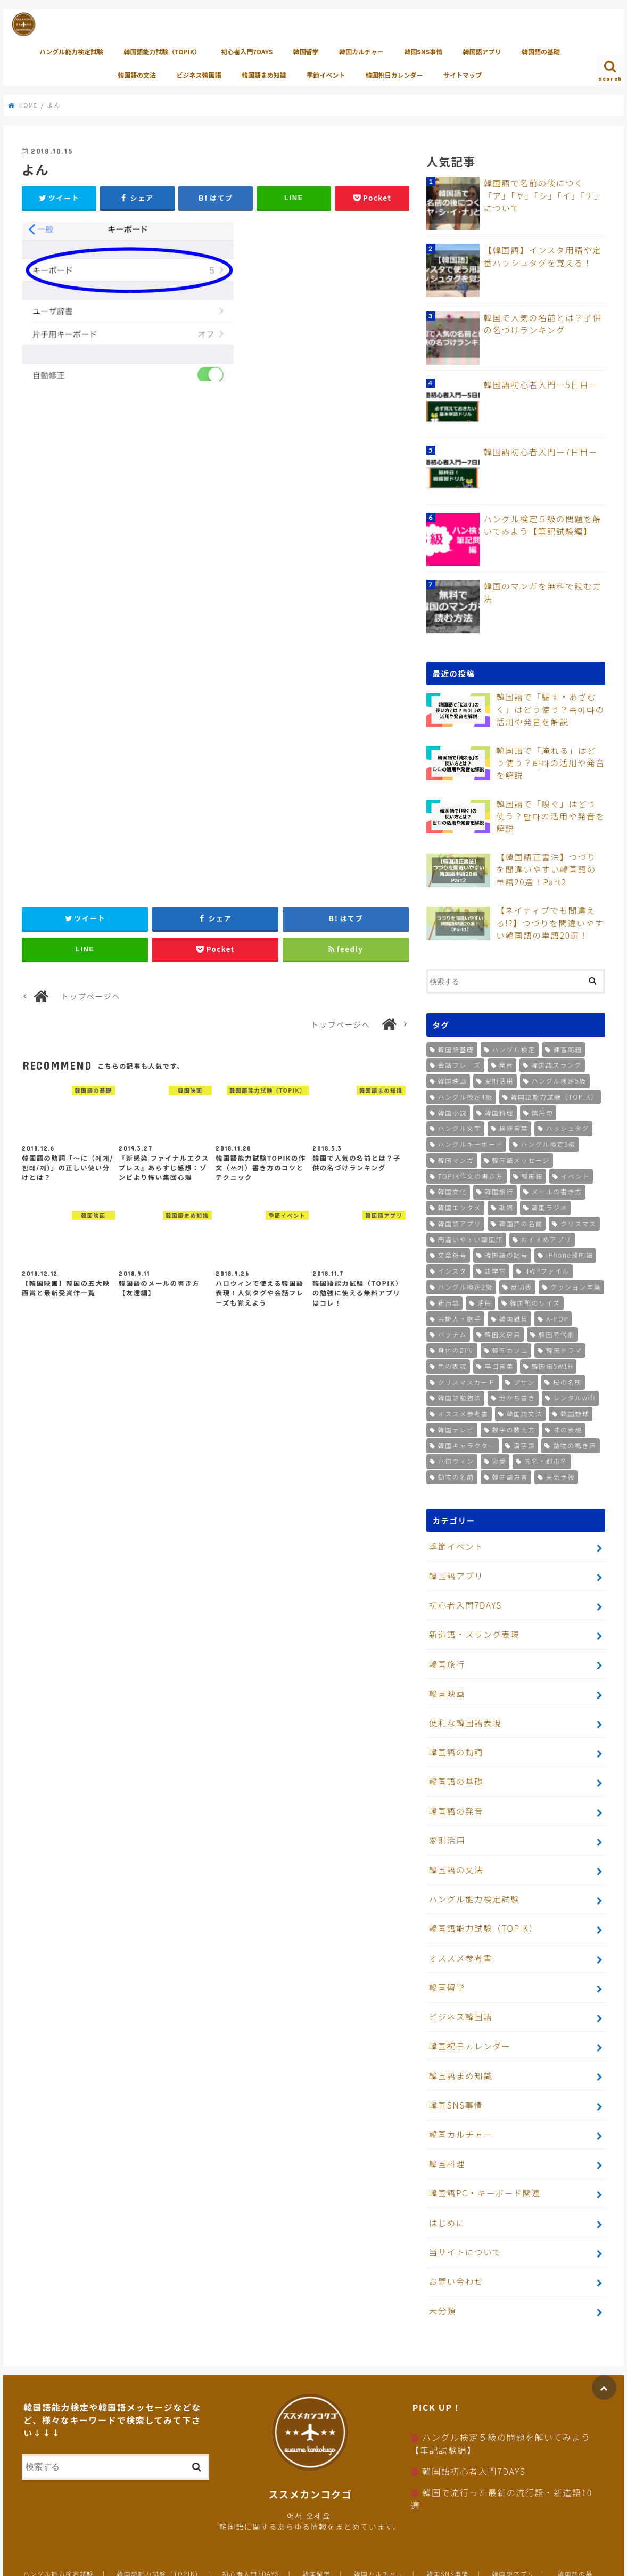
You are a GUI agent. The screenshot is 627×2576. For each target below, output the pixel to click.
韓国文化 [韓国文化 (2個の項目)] (452, 1190)
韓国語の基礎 (541, 51)
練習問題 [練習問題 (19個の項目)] (567, 1047)
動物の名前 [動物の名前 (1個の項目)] (456, 1475)
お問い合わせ (454, 2228)
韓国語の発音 (454, 1790)
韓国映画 (445, 1680)
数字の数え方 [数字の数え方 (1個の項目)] (513, 1427)
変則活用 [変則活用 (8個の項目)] (499, 1079)
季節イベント (326, 74)
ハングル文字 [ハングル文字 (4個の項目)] (460, 1126)
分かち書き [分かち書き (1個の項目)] (517, 1396)
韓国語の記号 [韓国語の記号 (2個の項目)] (507, 1253)
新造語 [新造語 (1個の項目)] (449, 1301)
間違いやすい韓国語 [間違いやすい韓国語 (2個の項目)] (470, 1237)
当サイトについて (462, 2200)
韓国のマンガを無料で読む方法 (543, 586)
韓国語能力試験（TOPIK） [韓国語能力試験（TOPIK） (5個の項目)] (554, 1095)
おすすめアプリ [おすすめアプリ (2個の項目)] (546, 1237)
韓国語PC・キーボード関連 (480, 2146)
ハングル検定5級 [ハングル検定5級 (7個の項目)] (559, 1079)
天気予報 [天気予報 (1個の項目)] (560, 1475)
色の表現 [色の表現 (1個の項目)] (452, 1364)
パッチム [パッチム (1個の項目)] (452, 1333)
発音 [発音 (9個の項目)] (506, 1063)
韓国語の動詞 (454, 1735)
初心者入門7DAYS (247, 51)
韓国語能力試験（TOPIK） (162, 51)
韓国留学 (306, 51)
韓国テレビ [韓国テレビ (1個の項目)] (456, 1427)
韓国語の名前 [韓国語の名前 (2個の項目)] (521, 1222)
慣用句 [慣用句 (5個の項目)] (543, 1110)
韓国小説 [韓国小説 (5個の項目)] (452, 1110)
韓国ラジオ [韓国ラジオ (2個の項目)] (549, 1206)
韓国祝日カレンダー (394, 74)
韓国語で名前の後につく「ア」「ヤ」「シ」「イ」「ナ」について (543, 194)
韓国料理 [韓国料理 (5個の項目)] (499, 1110)
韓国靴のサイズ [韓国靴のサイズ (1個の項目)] (535, 1301)
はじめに (445, 2173)
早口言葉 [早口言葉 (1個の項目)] (499, 1364)
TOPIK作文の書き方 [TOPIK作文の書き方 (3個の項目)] (471, 1174)
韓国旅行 (445, 1653)
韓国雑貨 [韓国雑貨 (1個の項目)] (513, 1317)
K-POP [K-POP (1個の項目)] (557, 1317)
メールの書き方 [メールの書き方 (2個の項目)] (557, 1190)
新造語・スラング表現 (471, 1625)
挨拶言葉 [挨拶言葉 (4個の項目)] (513, 1126)
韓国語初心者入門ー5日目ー (536, 384)
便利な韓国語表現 (462, 1707)
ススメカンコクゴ (495, 2560)
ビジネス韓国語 (198, 74)
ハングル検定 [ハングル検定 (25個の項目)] (513, 1047)
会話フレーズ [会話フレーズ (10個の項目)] (459, 1063)
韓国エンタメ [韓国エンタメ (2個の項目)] (459, 1206)
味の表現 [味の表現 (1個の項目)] (567, 1427)
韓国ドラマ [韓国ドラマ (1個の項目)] (564, 1348)
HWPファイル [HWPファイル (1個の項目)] (547, 1269)
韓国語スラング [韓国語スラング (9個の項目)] (556, 1063)
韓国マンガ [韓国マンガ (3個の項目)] (456, 1158)
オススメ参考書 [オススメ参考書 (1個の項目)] (463, 1412)
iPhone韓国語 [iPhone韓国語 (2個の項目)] (569, 1253)
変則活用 (445, 1817)
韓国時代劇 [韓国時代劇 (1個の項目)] (557, 1333)
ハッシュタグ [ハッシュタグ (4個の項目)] (568, 1126)
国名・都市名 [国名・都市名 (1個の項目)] (546, 1459)
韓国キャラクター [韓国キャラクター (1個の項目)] (467, 1443)
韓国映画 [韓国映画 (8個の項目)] (452, 1079)
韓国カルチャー (361, 51)
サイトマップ (462, 74)
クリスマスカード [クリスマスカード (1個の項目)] (467, 1380)
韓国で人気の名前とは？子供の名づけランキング (543, 322)
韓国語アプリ (482, 51)
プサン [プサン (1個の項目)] (524, 1380)
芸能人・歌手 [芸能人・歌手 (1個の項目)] (460, 1317)
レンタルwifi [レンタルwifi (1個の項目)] (574, 1396)
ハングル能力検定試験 (71, 51)
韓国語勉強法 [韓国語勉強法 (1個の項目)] (460, 1396)
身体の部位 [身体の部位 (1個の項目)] (456, 1348)
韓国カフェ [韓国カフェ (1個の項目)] (510, 1348)
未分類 (441, 2255)
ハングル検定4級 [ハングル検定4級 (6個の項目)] (465, 1095)
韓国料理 (445, 2118)
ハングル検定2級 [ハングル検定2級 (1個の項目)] (465, 1285)
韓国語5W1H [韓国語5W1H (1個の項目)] (553, 1364)
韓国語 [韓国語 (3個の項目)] (532, 1174)
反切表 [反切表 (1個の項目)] (521, 1285)
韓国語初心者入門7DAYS (473, 2414)
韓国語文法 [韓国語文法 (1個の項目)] (524, 1412)
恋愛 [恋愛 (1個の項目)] (499, 1459)
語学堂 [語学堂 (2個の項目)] (495, 1269)
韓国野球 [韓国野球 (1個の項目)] (574, 1412)
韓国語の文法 (137, 74)
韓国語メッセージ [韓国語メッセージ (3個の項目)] (521, 1158)
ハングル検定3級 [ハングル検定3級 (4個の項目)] (548, 1142)
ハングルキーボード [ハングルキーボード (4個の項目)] (470, 1142)
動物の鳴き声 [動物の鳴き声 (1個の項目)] (575, 1443)
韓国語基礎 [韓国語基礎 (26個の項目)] (456, 1047)
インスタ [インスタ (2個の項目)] (452, 1269)
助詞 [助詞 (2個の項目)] (506, 1206)
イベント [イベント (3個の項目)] (575, 1174)
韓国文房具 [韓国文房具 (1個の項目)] (502, 1333)
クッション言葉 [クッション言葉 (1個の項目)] (575, 1285)
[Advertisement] (215, 512)
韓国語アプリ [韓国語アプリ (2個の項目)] (460, 1222)
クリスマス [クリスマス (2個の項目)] (578, 1222)
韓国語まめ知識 (264, 74)
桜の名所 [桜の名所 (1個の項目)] (567, 1380)
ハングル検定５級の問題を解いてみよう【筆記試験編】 (543, 524)
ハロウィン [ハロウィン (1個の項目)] (456, 1459)
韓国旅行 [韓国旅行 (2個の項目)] (499, 1190)
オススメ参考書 (458, 1927)
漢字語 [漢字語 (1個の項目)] (524, 1443)
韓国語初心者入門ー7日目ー (536, 451)
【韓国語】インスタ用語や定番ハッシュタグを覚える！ (543, 255)
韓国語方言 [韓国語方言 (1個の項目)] (510, 1475)
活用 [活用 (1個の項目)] (484, 1301)
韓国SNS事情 (423, 51)
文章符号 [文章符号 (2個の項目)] (452, 1253)
